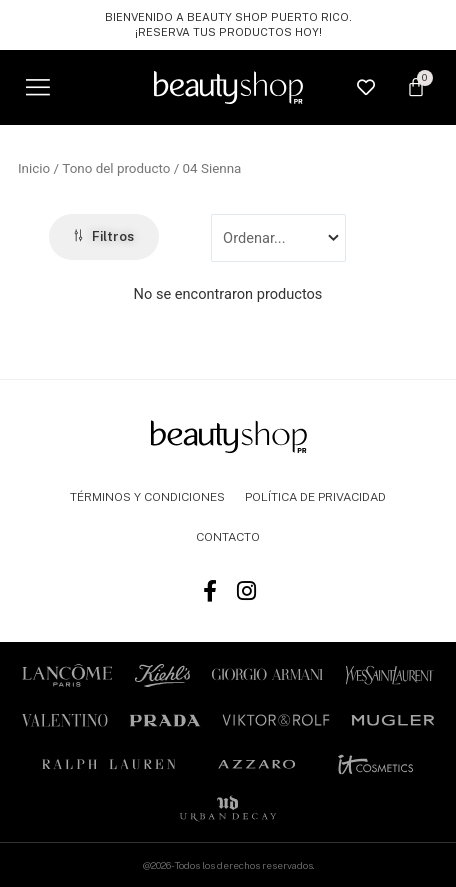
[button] (37, 87)
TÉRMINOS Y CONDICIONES (147, 497)
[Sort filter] (278, 238)
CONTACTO (228, 537)
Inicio (34, 168)
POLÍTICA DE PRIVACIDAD (315, 497)
